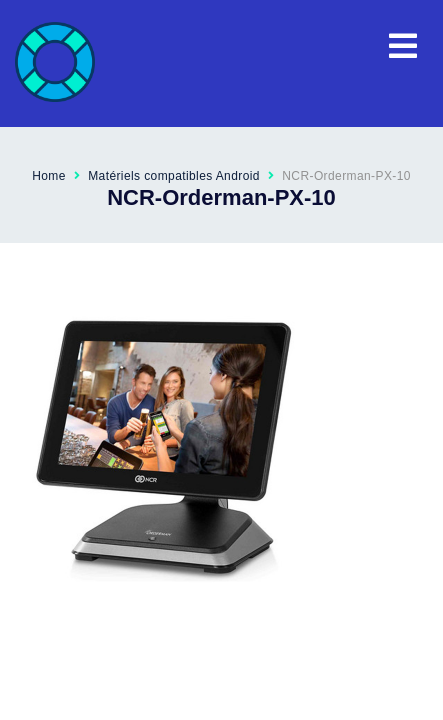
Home (49, 176)
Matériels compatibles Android (174, 176)
